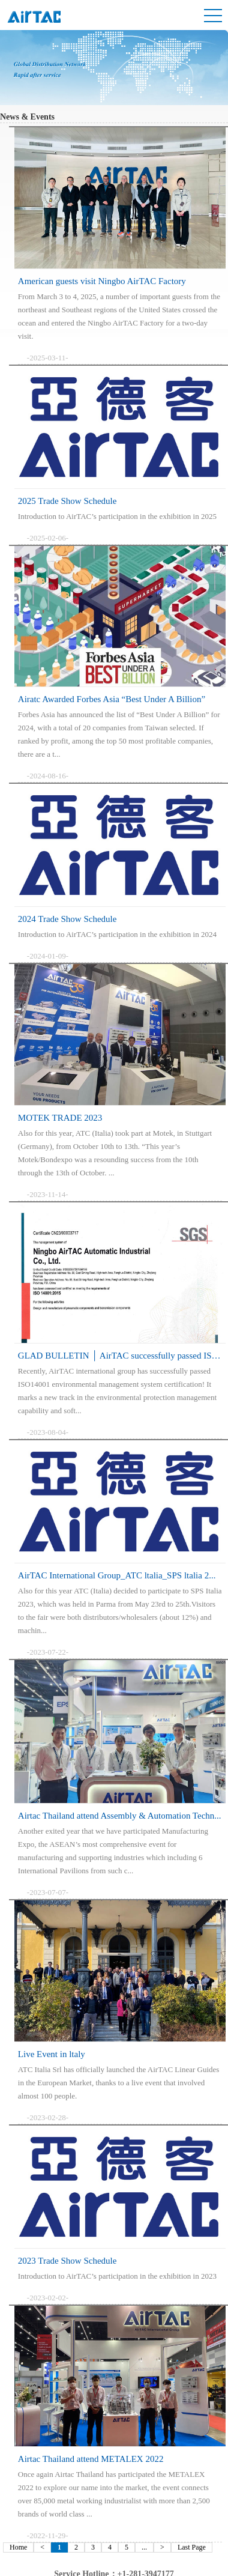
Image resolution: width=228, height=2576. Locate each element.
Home (18, 2547)
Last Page (192, 2547)
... (144, 2547)
